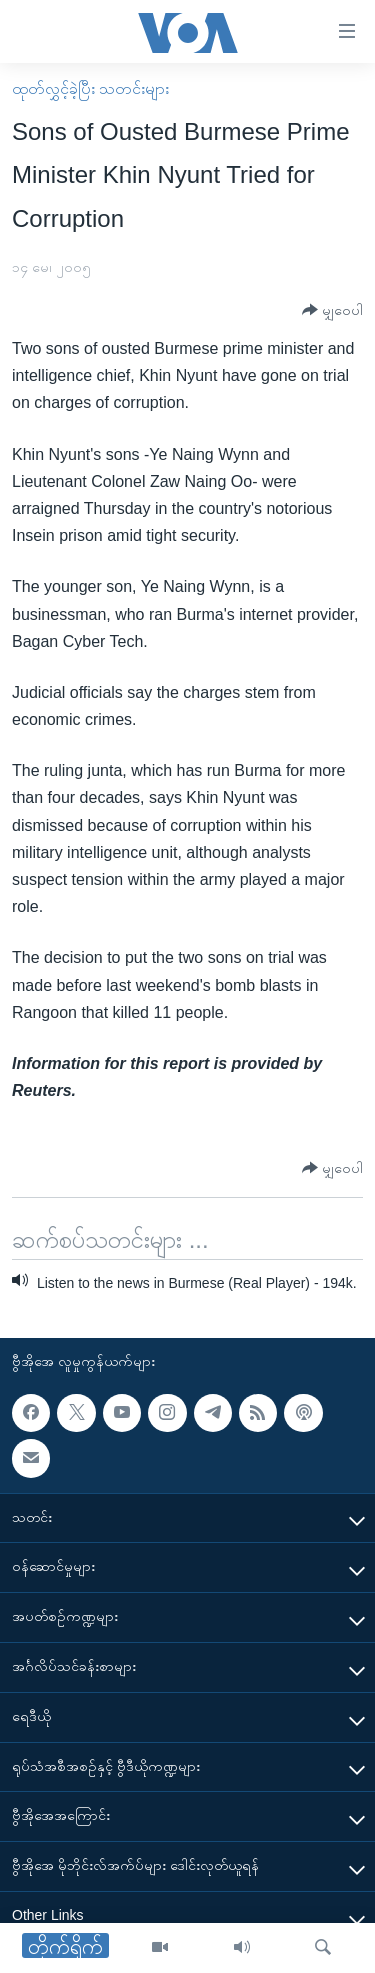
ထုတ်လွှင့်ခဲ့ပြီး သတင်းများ (90, 88)
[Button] (332, 310)
